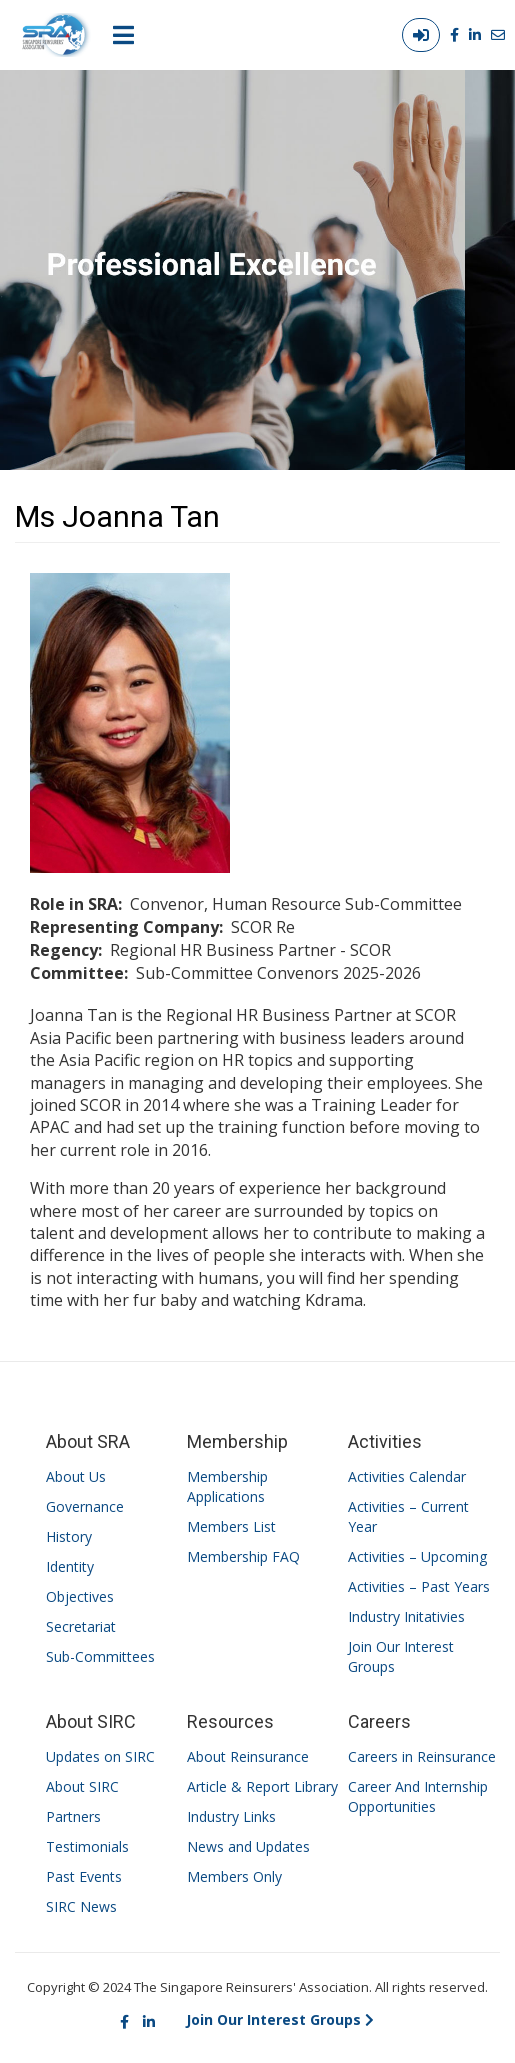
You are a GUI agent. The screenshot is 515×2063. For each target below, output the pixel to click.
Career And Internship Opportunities (418, 1796)
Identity (70, 1566)
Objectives (80, 1596)
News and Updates (248, 1846)
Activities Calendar (407, 1476)
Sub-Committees (100, 1656)
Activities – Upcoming (417, 1556)
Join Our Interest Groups (401, 1656)
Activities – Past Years (419, 1586)
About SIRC (82, 1786)
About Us (76, 1476)
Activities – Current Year (408, 1516)
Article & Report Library (262, 1786)
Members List (231, 1526)
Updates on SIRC (100, 1756)
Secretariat (81, 1626)
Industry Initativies (406, 1616)
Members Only (234, 1876)
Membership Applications (227, 1486)
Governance (85, 1506)
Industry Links (231, 1816)
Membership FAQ (243, 1556)
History (69, 1536)
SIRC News (81, 1906)
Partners (73, 1816)
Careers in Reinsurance (422, 1756)
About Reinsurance (248, 1756)
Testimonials (87, 1846)
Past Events (84, 1876)
